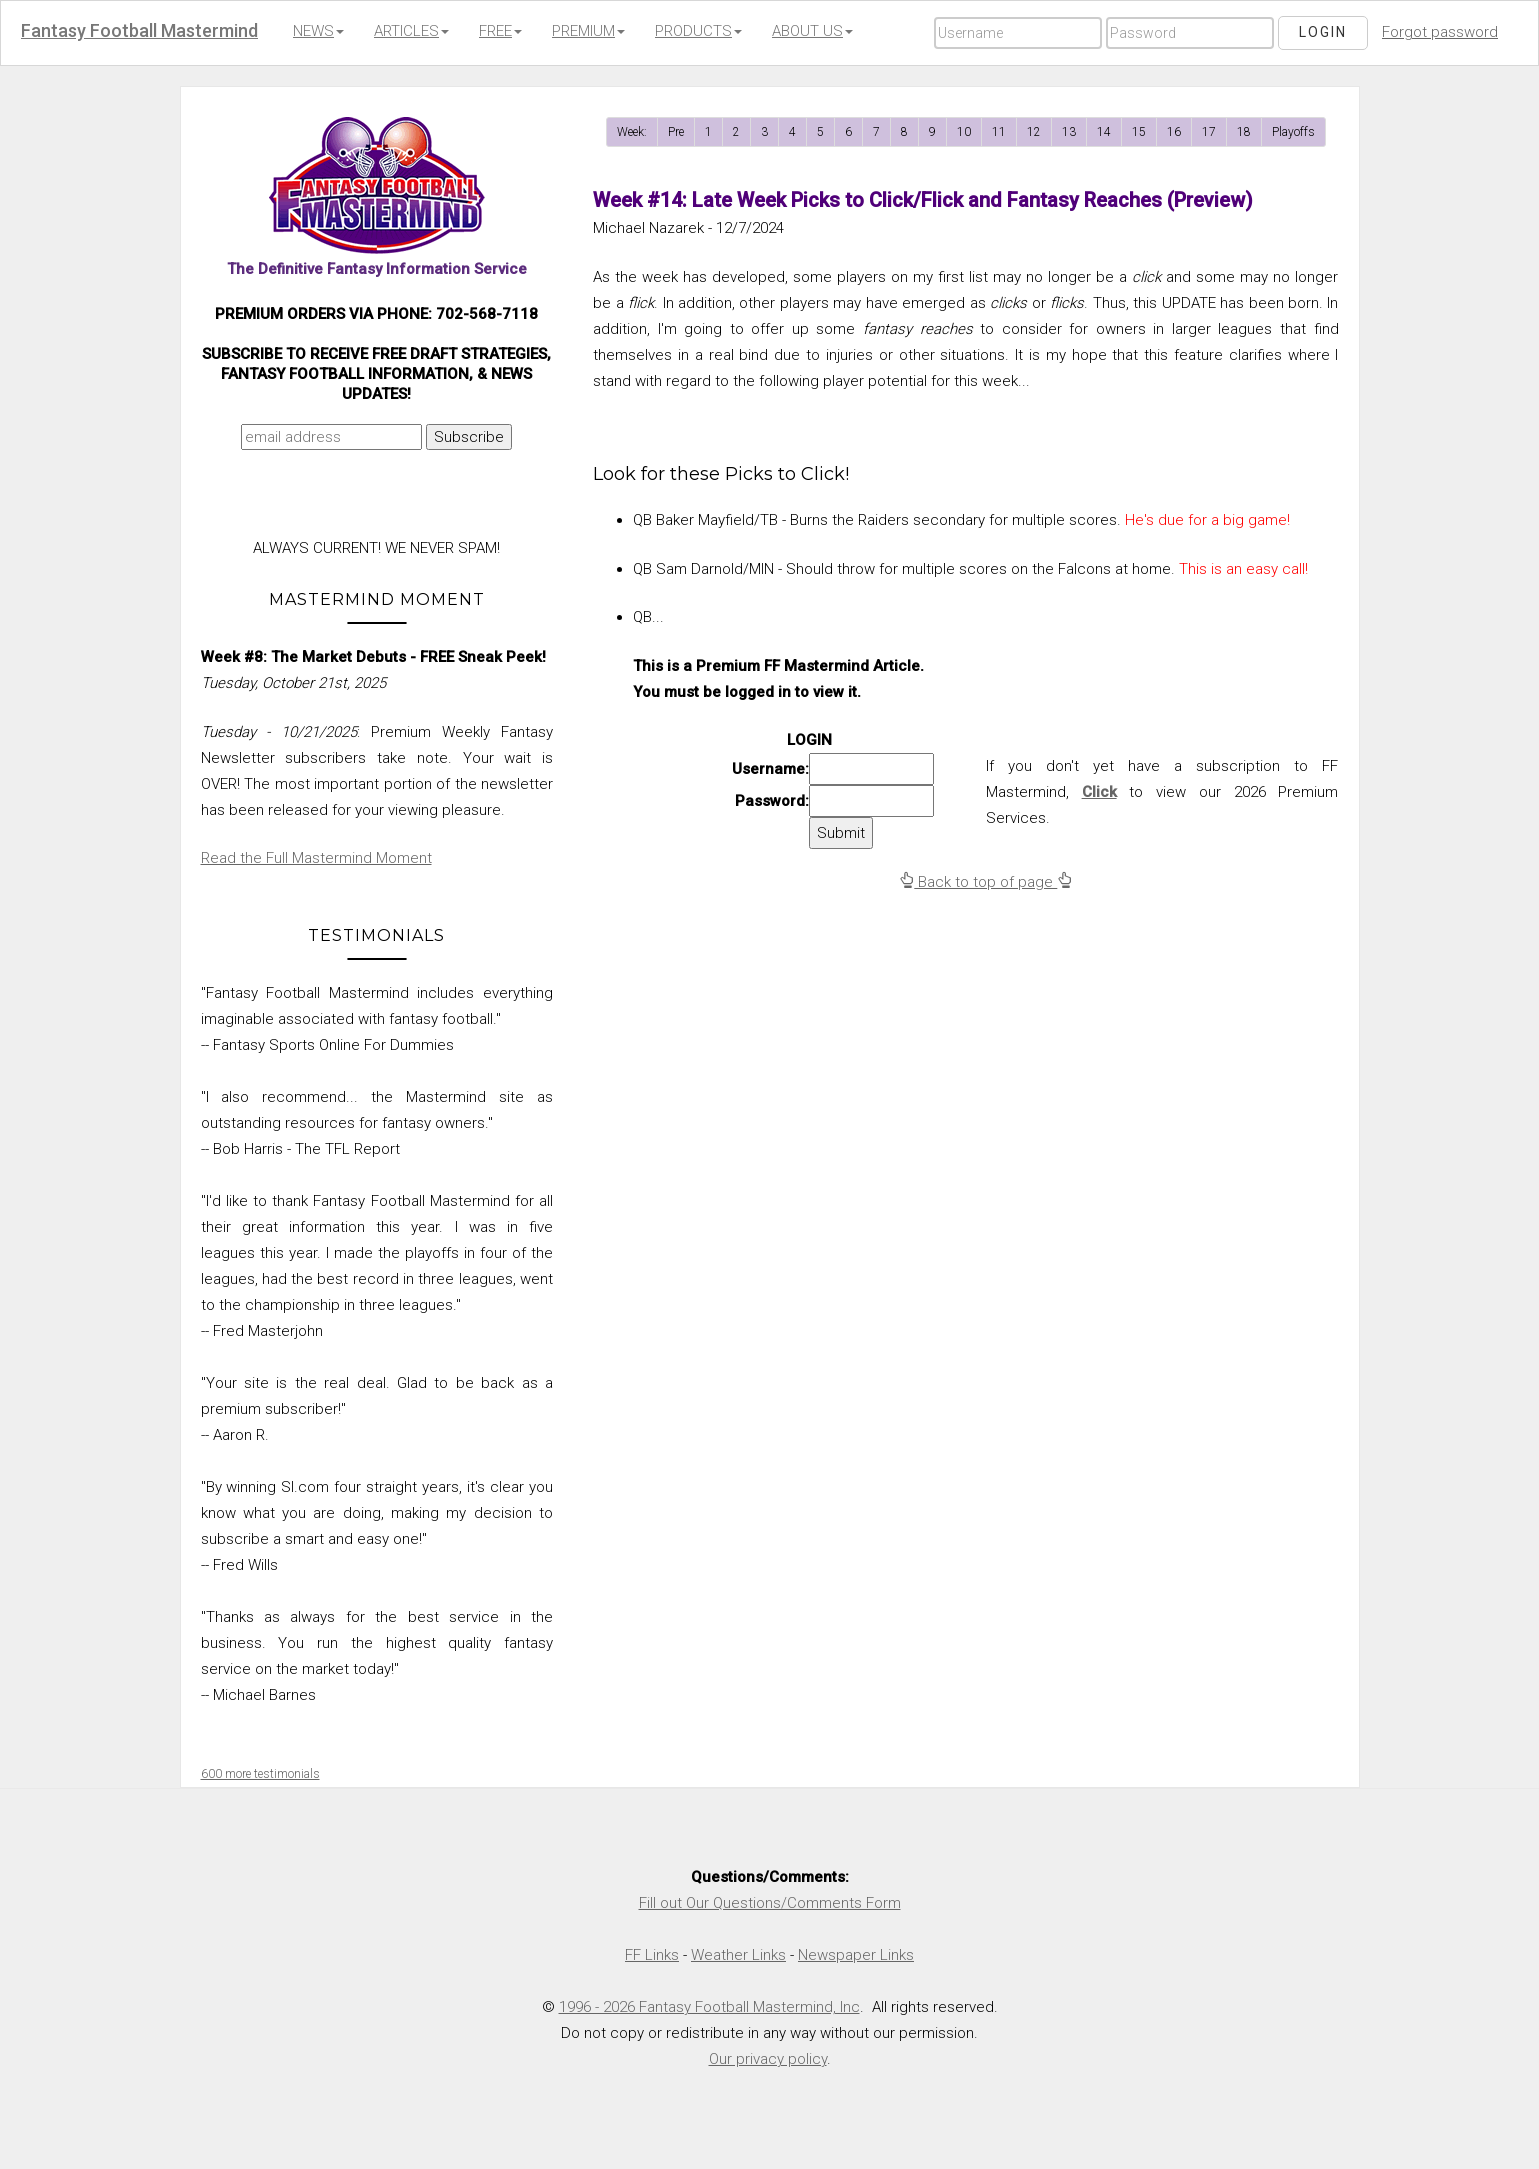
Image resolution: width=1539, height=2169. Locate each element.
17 (1209, 132)
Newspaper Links (856, 1955)
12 (1034, 132)
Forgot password (1440, 32)
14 (1104, 132)
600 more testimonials (260, 1774)
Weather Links (738, 1955)
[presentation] (373, 499)
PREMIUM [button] (588, 31)
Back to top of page (985, 882)
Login (1323, 32)
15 (1139, 132)
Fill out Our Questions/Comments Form (770, 1903)
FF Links (652, 1955)
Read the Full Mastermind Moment (316, 858)
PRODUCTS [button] (698, 31)
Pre (676, 132)
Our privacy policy (768, 2059)
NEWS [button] (318, 31)
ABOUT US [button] (812, 31)
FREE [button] (500, 31)
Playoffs (1293, 132)
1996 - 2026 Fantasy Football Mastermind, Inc (709, 2007)
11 (999, 132)
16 (1174, 132)
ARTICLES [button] (411, 31)
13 (1069, 132)
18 (1244, 132)
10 (964, 132)
